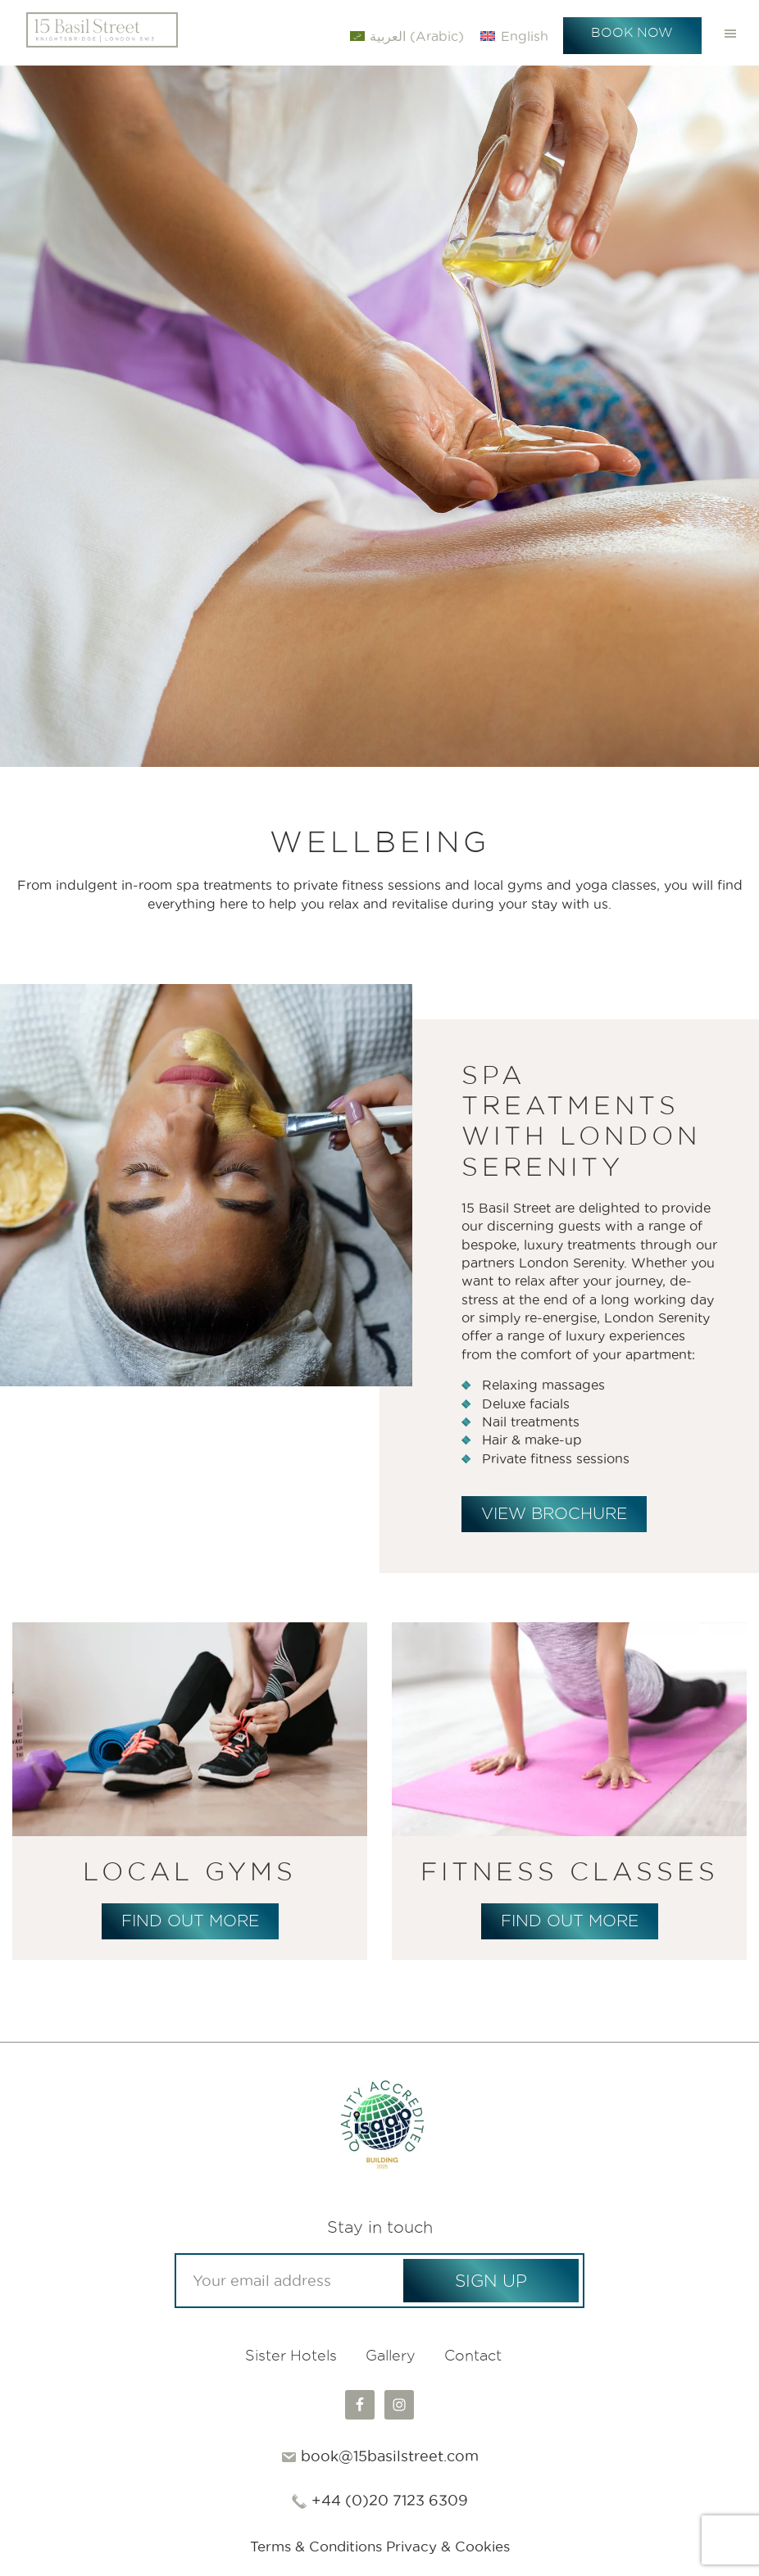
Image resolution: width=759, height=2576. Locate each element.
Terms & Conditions (311, 2548)
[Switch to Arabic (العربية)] (406, 36)
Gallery (391, 2357)
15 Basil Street (101, 32)
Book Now (632, 32)
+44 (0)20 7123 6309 (389, 2502)
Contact (473, 2357)
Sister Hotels (291, 2357)
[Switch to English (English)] (514, 36)
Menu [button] (730, 32)
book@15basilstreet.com (390, 2458)
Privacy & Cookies (453, 2548)
